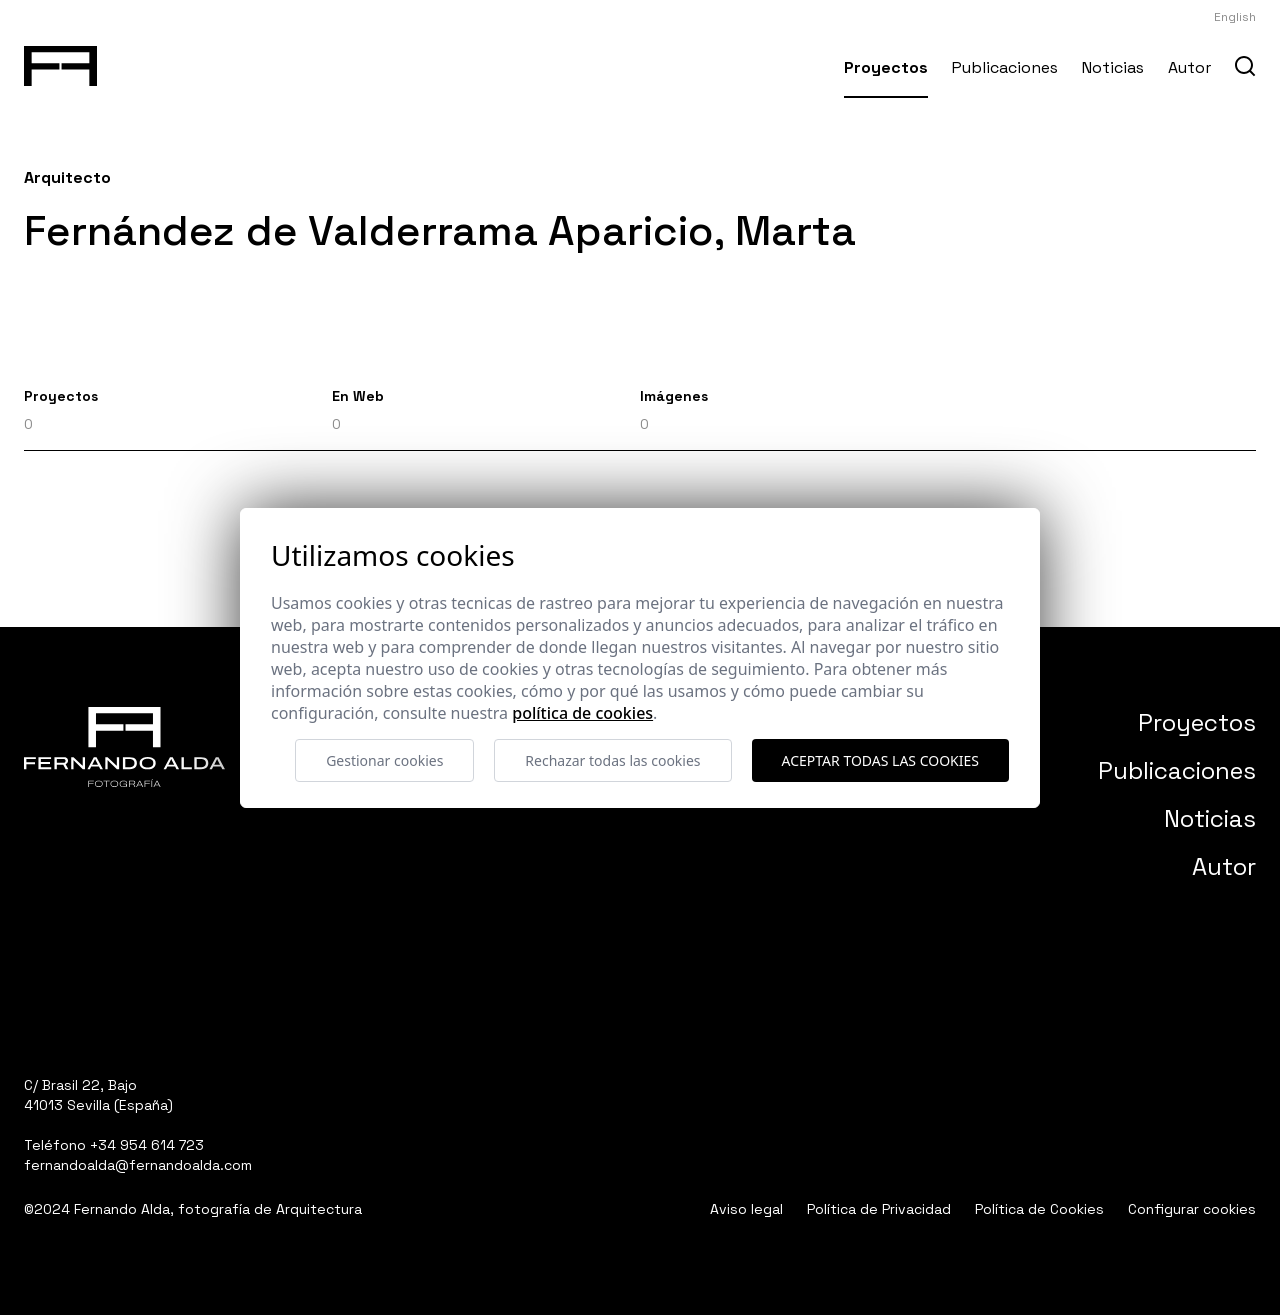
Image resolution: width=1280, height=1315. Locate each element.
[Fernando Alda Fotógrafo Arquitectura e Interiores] (60, 62)
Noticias (1113, 67)
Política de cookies (582, 713)
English (1235, 17)
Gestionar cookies (384, 760)
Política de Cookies (1039, 1209)
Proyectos (886, 67)
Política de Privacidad (879, 1209)
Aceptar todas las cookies (880, 760)
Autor (1189, 67)
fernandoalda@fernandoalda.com (138, 1165)
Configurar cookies (1192, 1209)
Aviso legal (746, 1209)
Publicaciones (1005, 67)
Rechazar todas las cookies (612, 760)
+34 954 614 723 (147, 1145)
